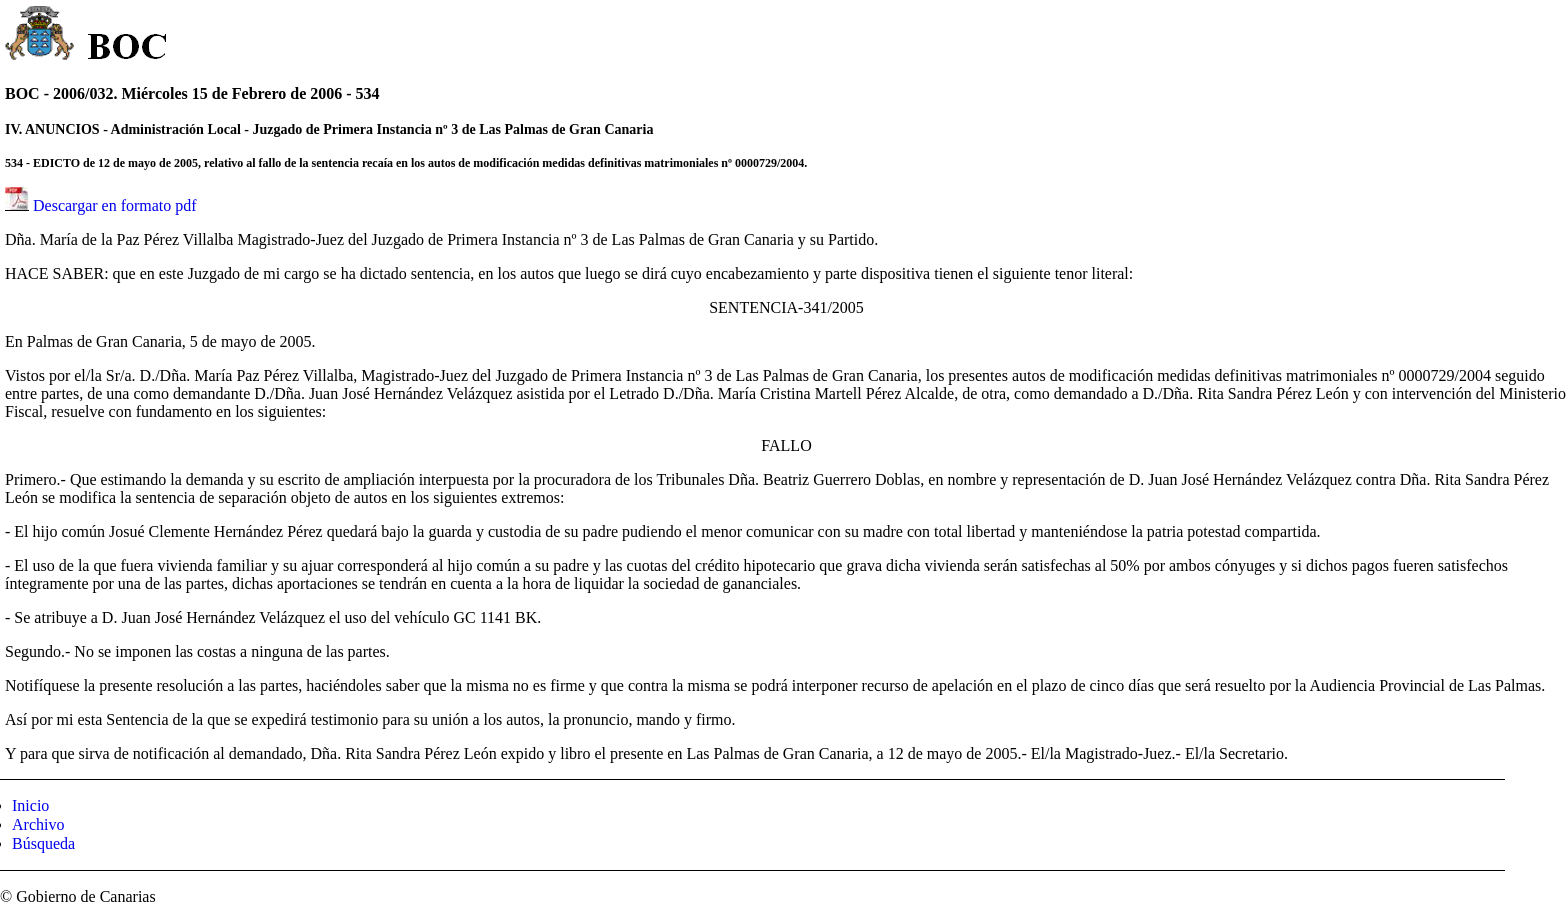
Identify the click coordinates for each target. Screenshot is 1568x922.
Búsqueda (43, 843)
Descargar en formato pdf (115, 205)
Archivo (38, 824)
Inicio (30, 805)
